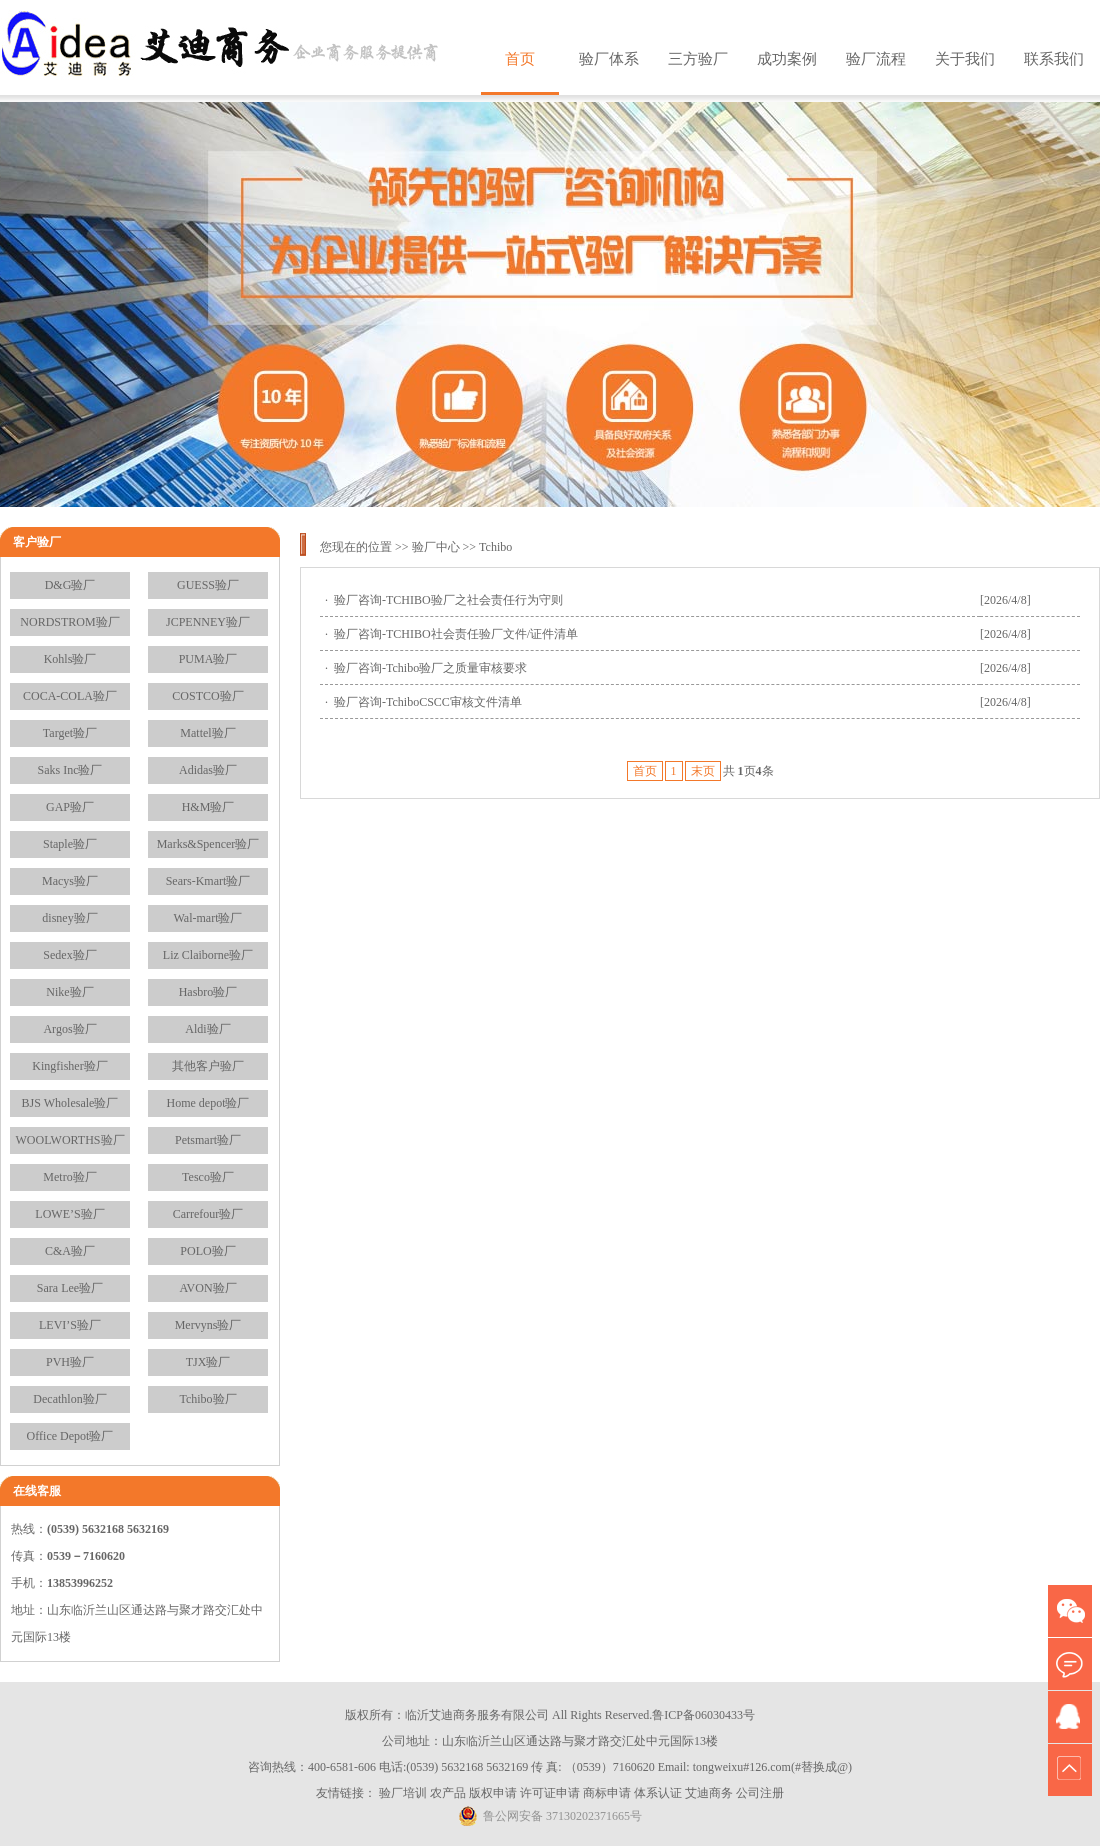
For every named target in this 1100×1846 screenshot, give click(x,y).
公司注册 (760, 1793)
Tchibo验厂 (207, 1399)
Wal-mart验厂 (207, 918)
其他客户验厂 (208, 1066)
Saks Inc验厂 (70, 770)
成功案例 (787, 59)
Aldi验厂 (207, 1029)
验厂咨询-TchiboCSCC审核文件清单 (428, 702)
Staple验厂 (70, 844)
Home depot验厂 (208, 1103)
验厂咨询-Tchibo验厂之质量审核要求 (430, 668)
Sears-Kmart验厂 (208, 881)
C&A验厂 (70, 1251)
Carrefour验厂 (208, 1214)
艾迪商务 (709, 1793)
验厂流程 (876, 59)
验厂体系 (609, 59)
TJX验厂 (208, 1362)
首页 (520, 59)
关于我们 (965, 59)
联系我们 (1054, 59)
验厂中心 (436, 547)
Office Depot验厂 (70, 1436)
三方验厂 (698, 59)
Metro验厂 (69, 1177)
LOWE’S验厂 (69, 1214)
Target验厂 (70, 733)
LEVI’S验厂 (70, 1325)
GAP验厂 (70, 807)
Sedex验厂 (69, 955)
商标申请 (607, 1793)
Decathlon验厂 (69, 1399)
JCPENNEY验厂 (208, 622)
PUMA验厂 (208, 659)
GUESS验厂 (208, 585)
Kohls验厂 (70, 659)
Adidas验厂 (208, 770)
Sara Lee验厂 (70, 1288)
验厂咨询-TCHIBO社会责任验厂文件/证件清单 (456, 634)
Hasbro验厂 (208, 992)
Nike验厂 (69, 992)
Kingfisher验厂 (69, 1066)
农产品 (448, 1793)
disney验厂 (69, 918)
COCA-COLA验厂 (70, 696)
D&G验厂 (70, 585)
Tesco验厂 (208, 1177)
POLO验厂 (207, 1251)
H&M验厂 (208, 807)
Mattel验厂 (207, 733)
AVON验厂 (207, 1288)
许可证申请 (550, 1793)
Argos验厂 (69, 1029)
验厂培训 (403, 1793)
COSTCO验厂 (207, 696)
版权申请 (493, 1793)
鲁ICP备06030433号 (703, 1715)
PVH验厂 (70, 1362)
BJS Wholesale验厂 (70, 1103)
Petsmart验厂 (208, 1140)
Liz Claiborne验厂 (208, 955)
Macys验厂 (70, 881)
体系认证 (658, 1793)
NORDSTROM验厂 (69, 622)
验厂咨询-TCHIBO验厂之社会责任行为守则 (448, 600)
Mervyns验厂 (208, 1325)
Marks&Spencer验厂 (208, 844)
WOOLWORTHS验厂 (69, 1140)
